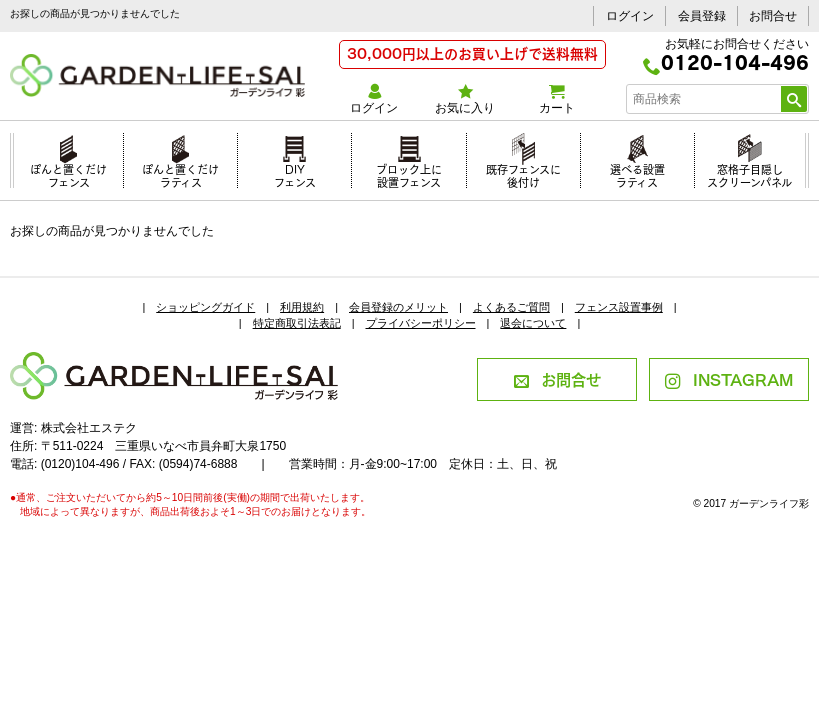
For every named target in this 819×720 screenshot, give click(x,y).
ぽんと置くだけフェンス (68, 173)
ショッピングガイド (205, 307)
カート (556, 99)
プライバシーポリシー (421, 323)
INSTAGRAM (728, 378)
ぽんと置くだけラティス (180, 173)
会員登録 (702, 16)
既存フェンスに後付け (523, 173)
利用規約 (302, 307)
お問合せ (773, 16)
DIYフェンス (295, 173)
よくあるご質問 (511, 307)
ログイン (630, 16)
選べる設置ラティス (637, 173)
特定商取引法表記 (297, 323)
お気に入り (465, 99)
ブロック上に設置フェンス (409, 173)
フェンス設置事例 (619, 307)
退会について (533, 323)
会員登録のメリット (398, 307)
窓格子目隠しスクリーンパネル (749, 173)
